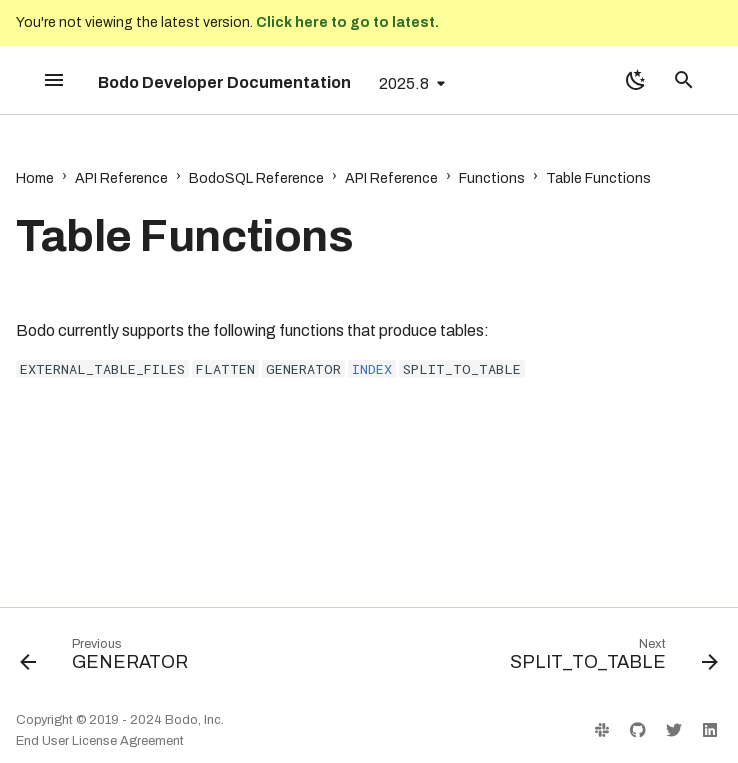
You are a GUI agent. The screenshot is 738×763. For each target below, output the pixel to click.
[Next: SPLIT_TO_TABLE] (610, 659)
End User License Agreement (100, 741)
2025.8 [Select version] (404, 83)
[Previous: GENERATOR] (107, 659)
